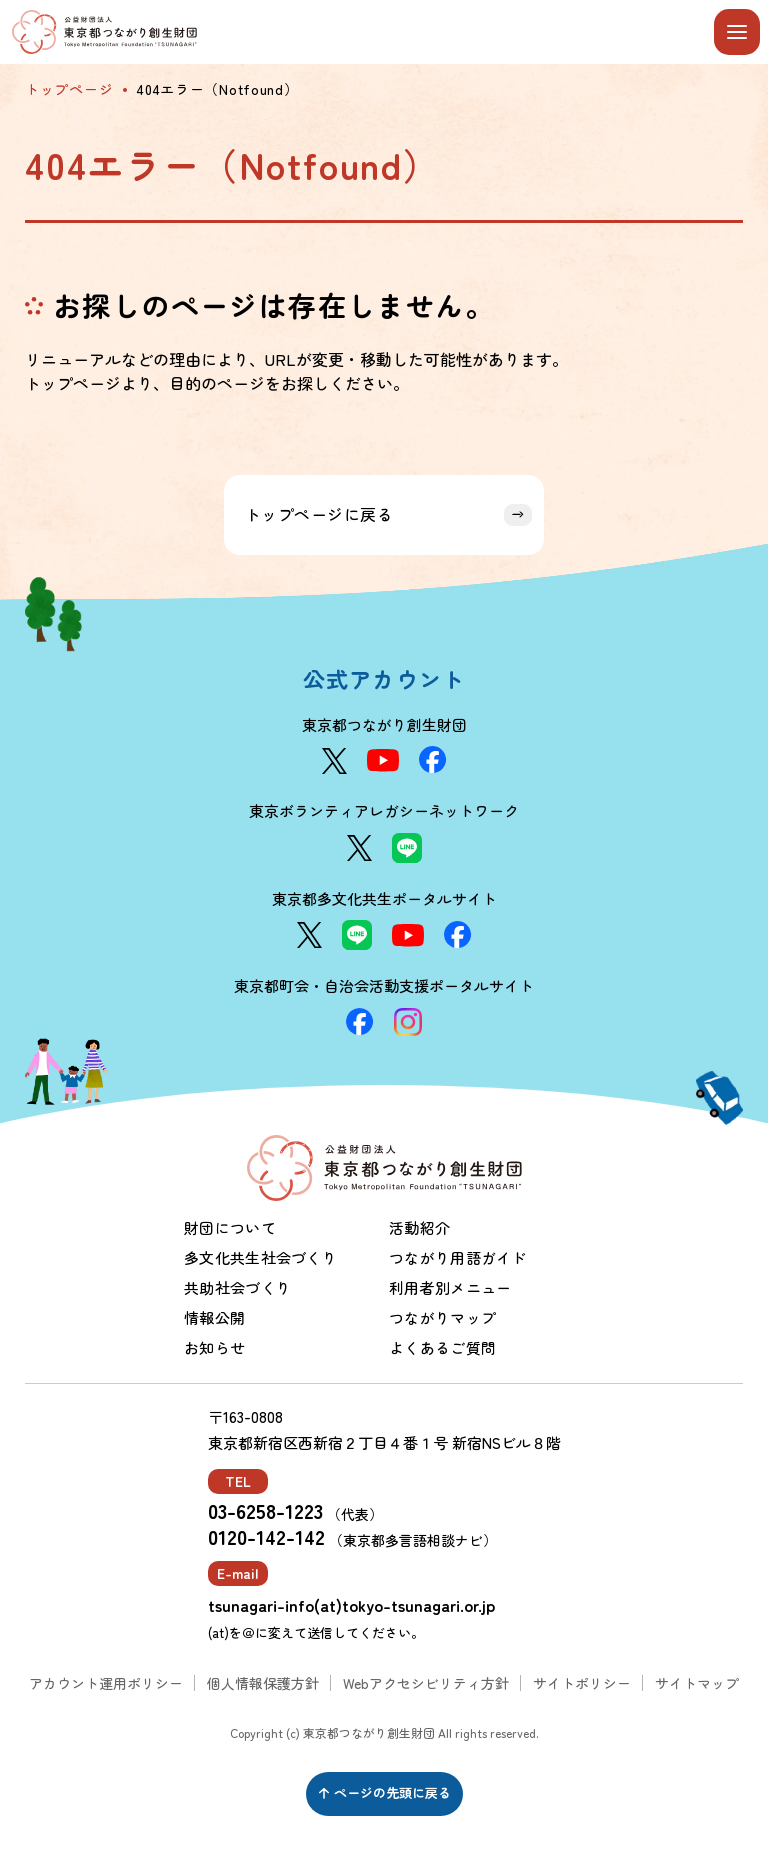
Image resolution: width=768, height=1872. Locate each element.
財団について (230, 1227)
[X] (334, 761)
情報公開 (214, 1317)
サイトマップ (697, 1683)
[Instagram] (408, 1022)
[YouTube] (383, 760)
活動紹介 (419, 1227)
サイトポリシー (582, 1683)
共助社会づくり (237, 1287)
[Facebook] (433, 759)
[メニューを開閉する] (737, 32)
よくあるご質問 (442, 1347)
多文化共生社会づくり (260, 1257)
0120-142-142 (266, 1537)
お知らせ (214, 1347)
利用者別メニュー (450, 1287)
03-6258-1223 (265, 1511)
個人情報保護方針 (263, 1683)
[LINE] (407, 848)
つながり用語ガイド (458, 1257)
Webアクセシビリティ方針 (426, 1683)
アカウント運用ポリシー (106, 1683)
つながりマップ (442, 1317)
